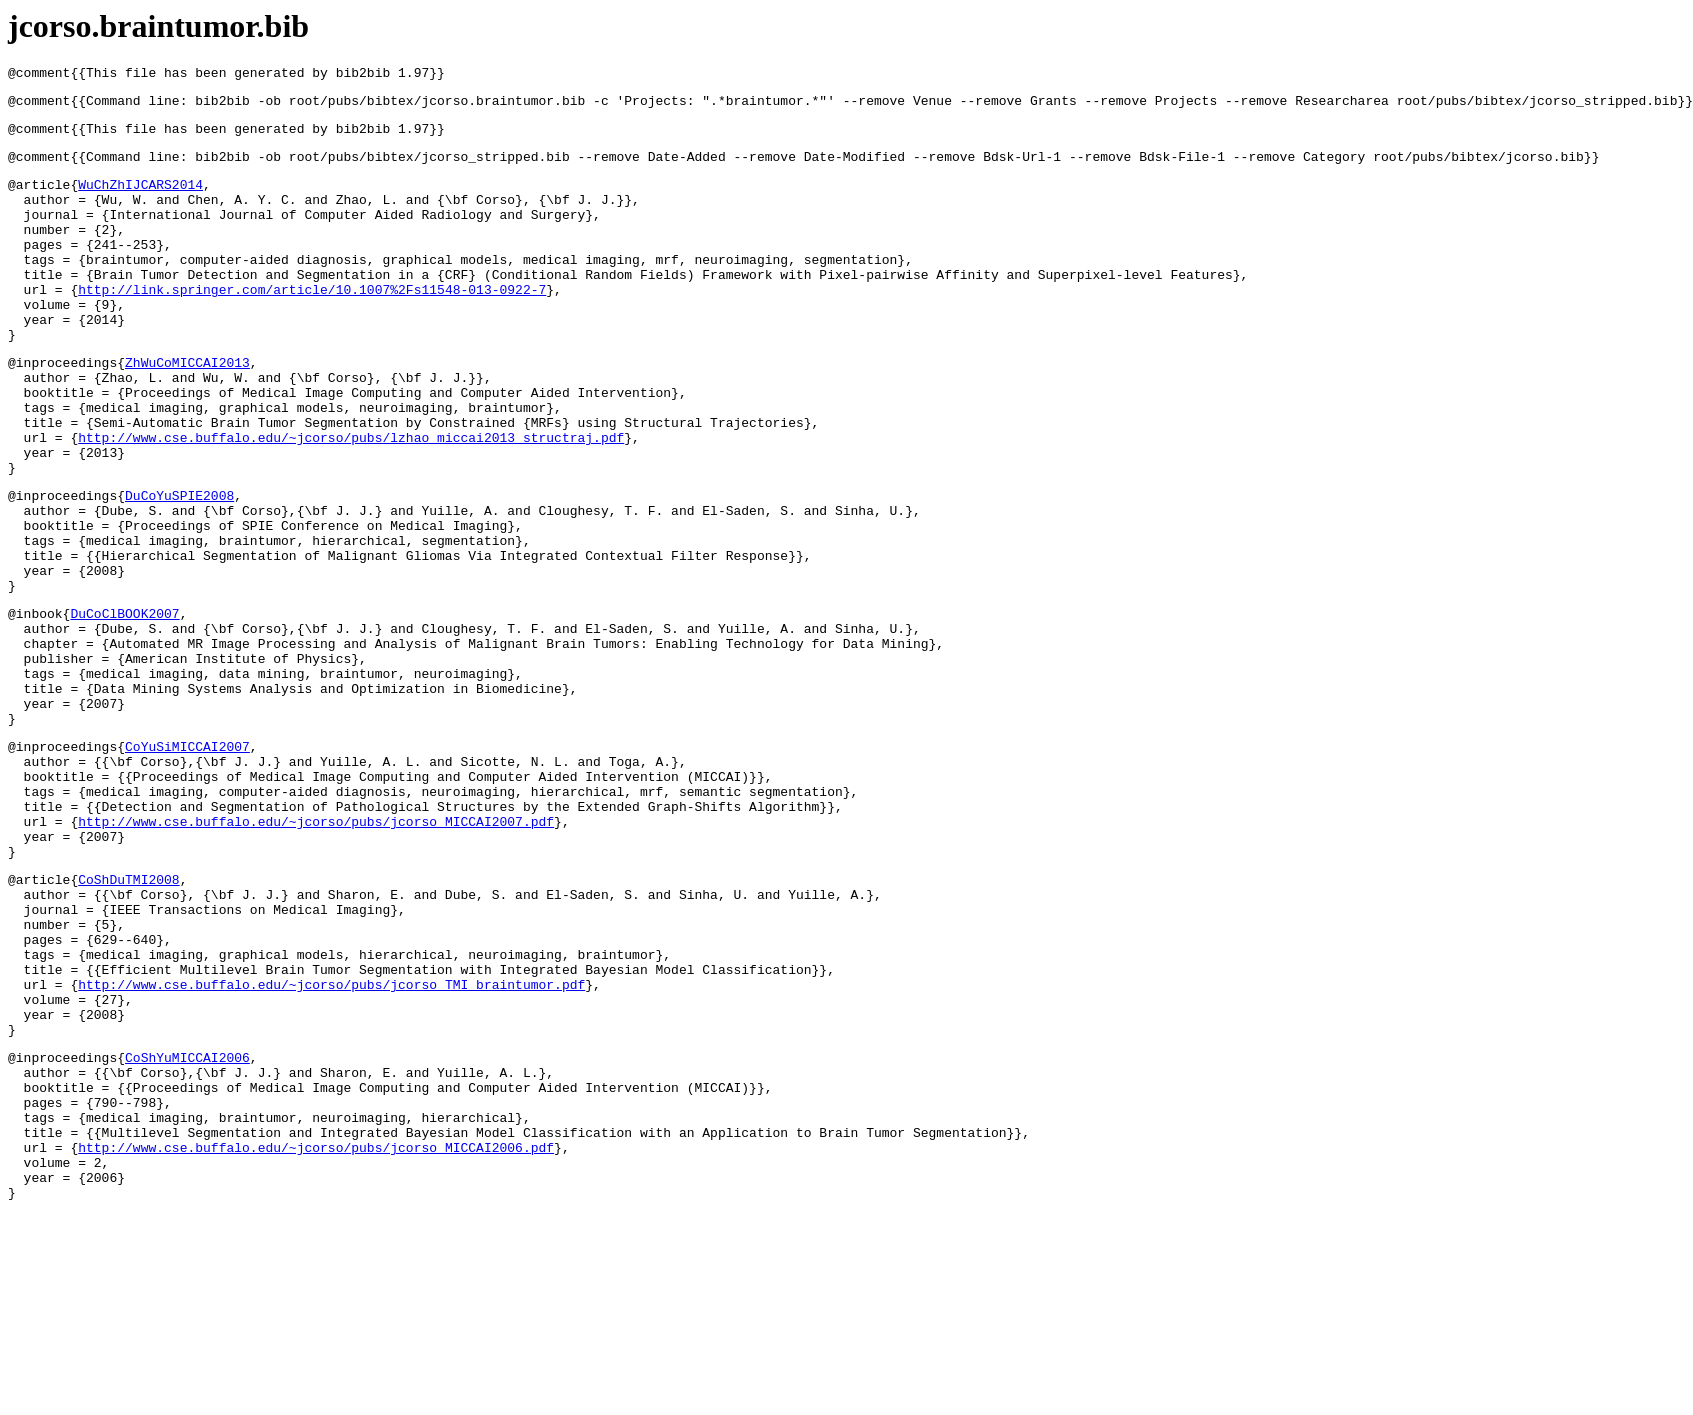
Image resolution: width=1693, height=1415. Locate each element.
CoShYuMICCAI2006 (187, 1231)
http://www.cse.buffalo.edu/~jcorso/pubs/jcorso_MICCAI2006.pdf (316, 1339)
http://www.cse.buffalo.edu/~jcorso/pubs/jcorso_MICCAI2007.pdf (316, 953)
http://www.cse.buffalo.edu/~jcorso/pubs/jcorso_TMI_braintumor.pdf (331, 1146)
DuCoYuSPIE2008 (179, 567)
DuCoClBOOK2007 (124, 706)
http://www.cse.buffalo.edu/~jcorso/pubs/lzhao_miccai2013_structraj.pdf (351, 500)
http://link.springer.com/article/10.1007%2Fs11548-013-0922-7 (312, 325)
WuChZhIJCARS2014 (140, 199)
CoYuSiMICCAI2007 (187, 863)
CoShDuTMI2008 (128, 1020)
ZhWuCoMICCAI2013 (187, 410)
